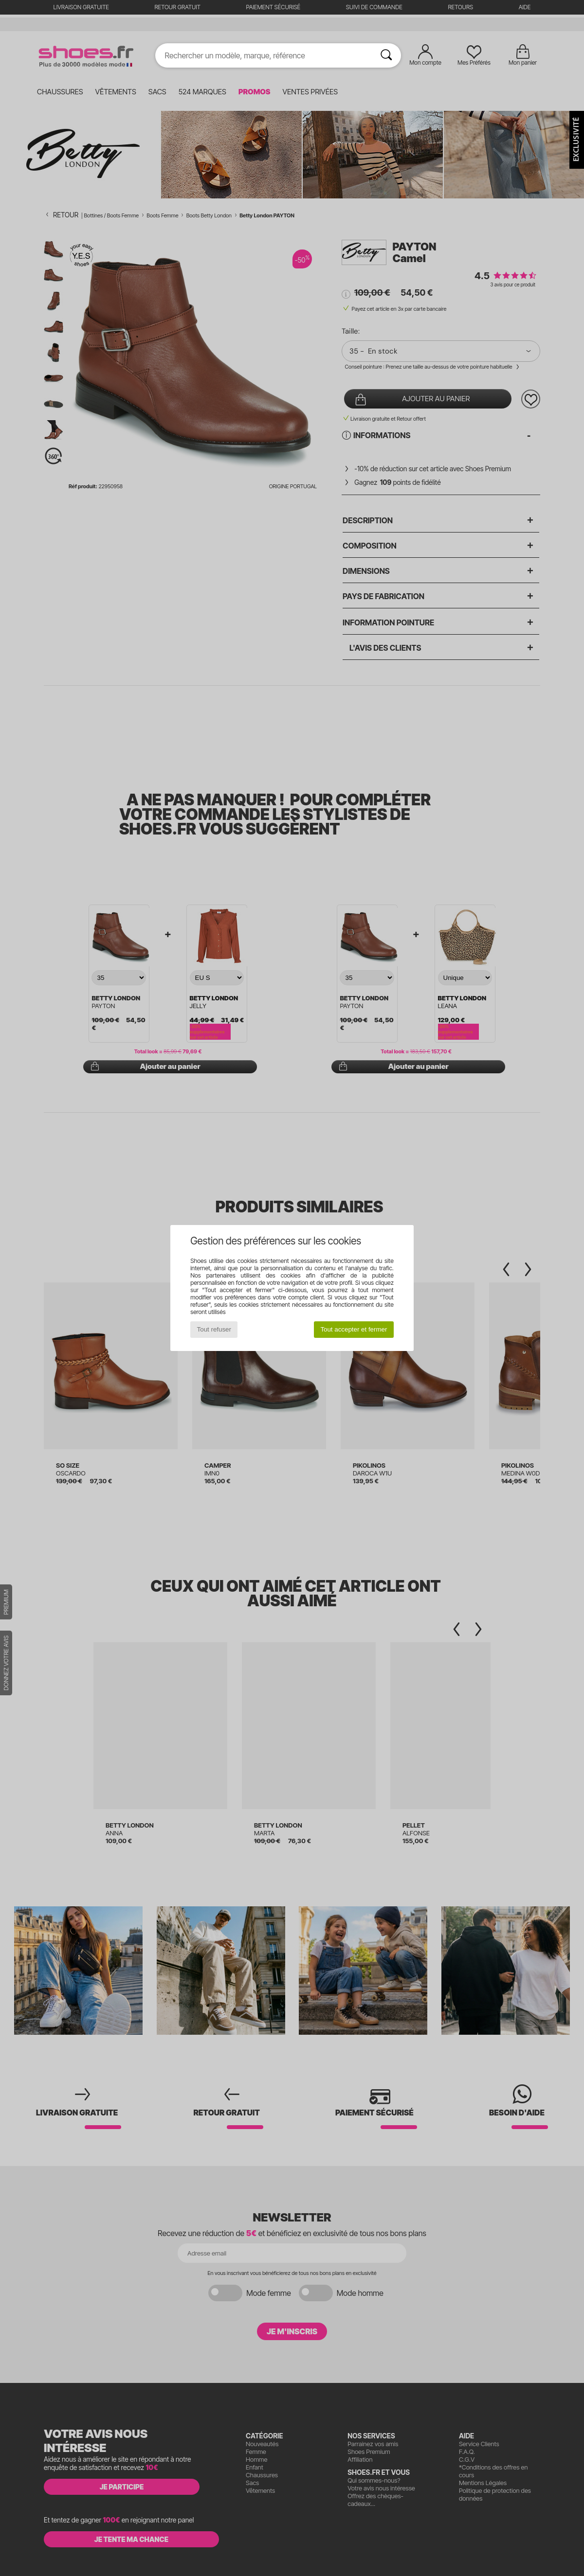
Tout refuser (214, 1329)
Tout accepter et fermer (353, 1329)
